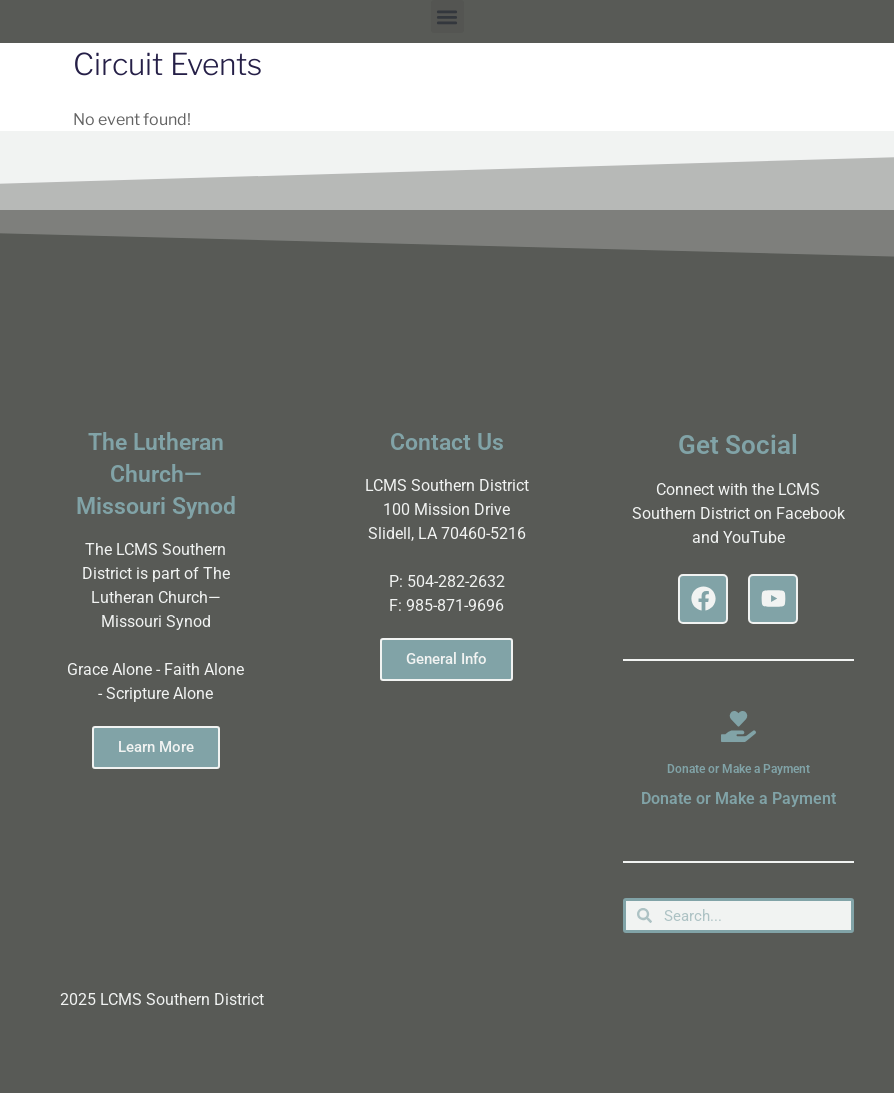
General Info (446, 659)
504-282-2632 (456, 581)
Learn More (156, 747)
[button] (447, 16)
